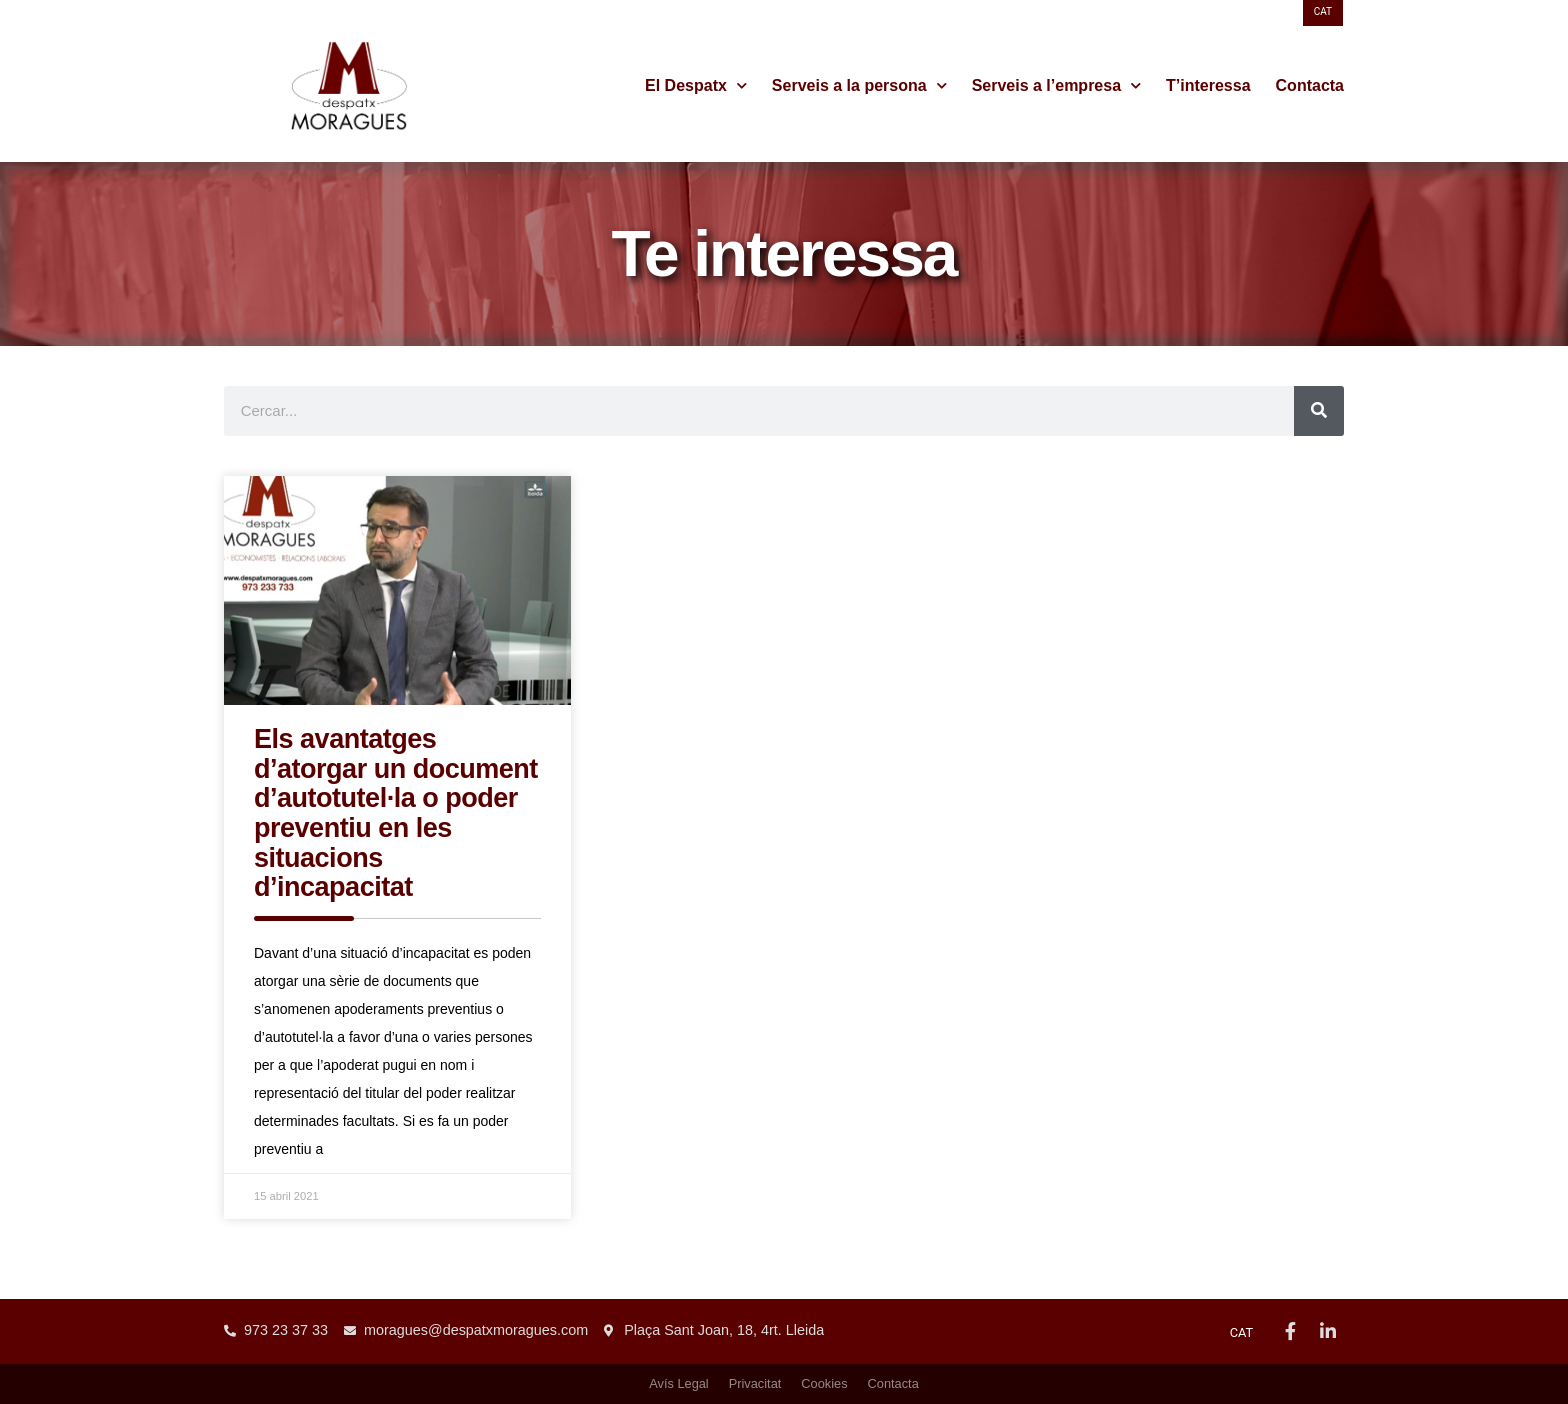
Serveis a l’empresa (1056, 86)
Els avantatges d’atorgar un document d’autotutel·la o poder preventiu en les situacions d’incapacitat (396, 813)
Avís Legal (679, 1383)
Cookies (824, 1383)
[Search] (1319, 411)
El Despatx (696, 86)
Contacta (1310, 85)
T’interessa (1208, 85)
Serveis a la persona (859, 86)
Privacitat (755, 1383)
